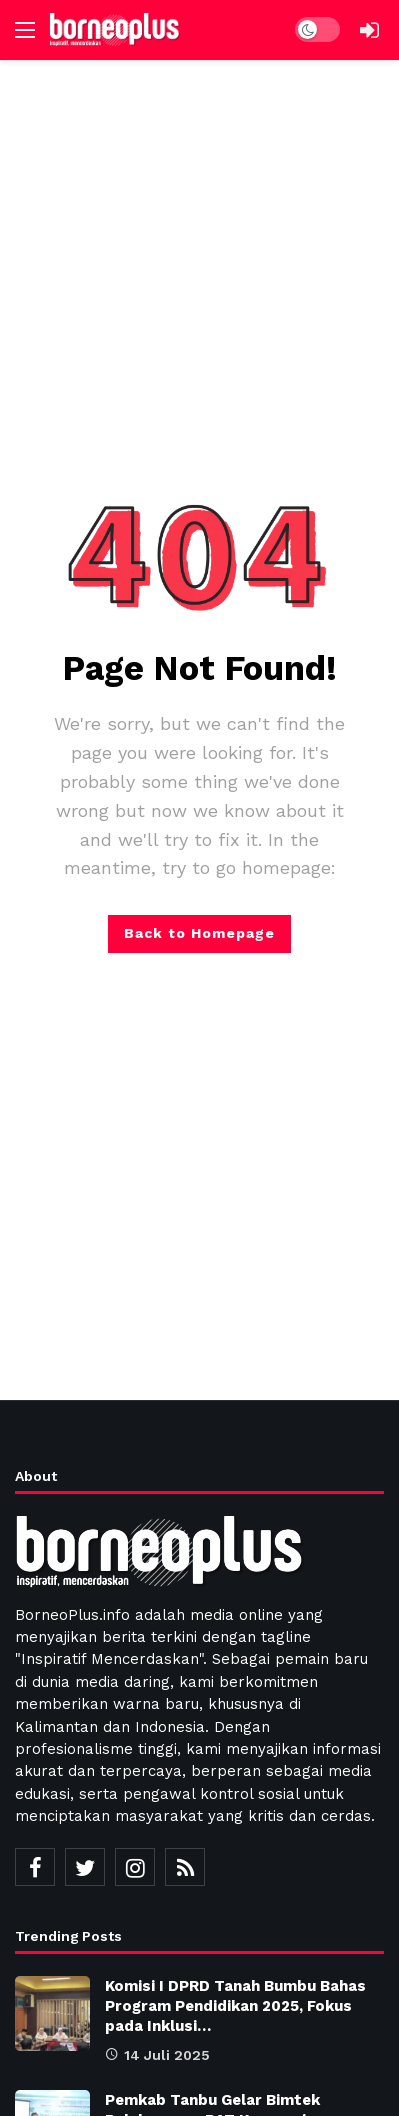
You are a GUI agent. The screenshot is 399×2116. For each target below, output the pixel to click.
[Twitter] (85, 1867)
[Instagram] (135, 1867)
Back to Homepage (199, 933)
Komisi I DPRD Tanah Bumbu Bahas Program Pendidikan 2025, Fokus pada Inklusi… (235, 2006)
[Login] (369, 30)
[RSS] (185, 1867)
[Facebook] (35, 1867)
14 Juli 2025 (157, 2055)
